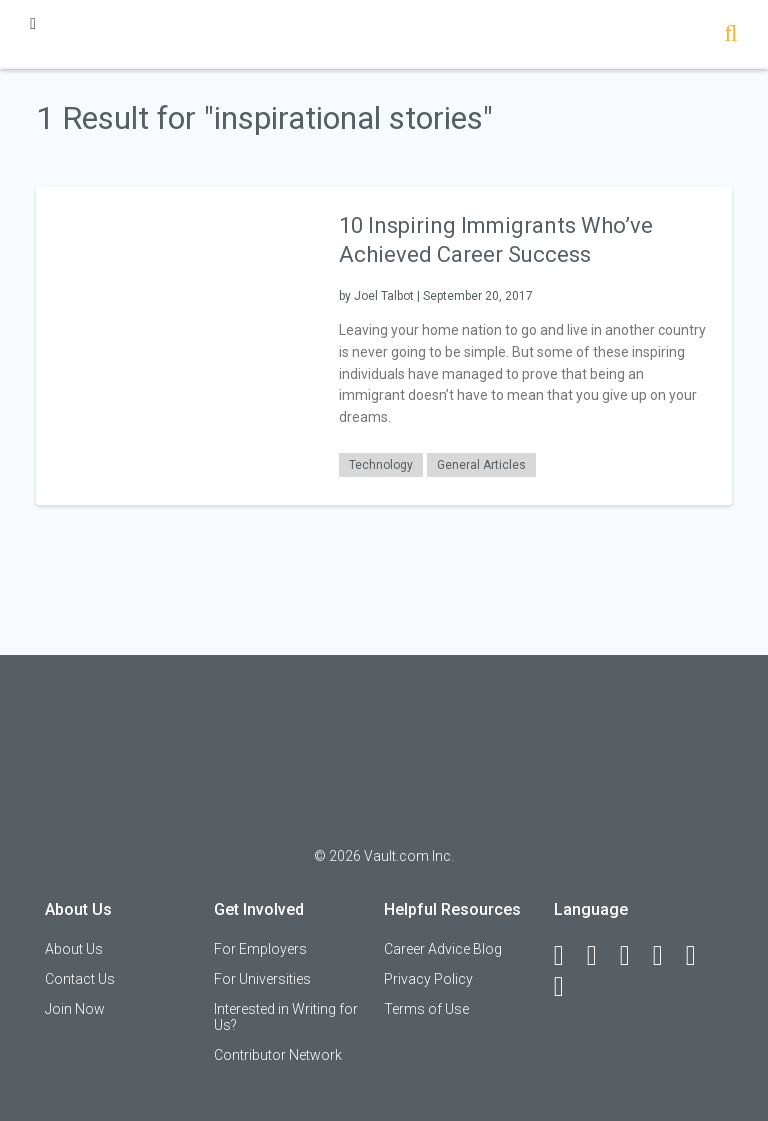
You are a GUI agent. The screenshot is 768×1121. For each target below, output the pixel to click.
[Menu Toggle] (33, 23)
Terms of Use (426, 1009)
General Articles (481, 465)
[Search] (730, 35)
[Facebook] (568, 956)
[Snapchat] (568, 987)
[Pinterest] (700, 956)
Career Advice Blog (443, 949)
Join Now (75, 1009)
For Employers (260, 949)
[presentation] (175, 345)
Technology (381, 465)
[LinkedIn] (601, 956)
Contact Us (80, 979)
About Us (74, 949)
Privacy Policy (428, 979)
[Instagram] (667, 956)
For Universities (262, 979)
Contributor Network (278, 1055)
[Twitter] (634, 956)
